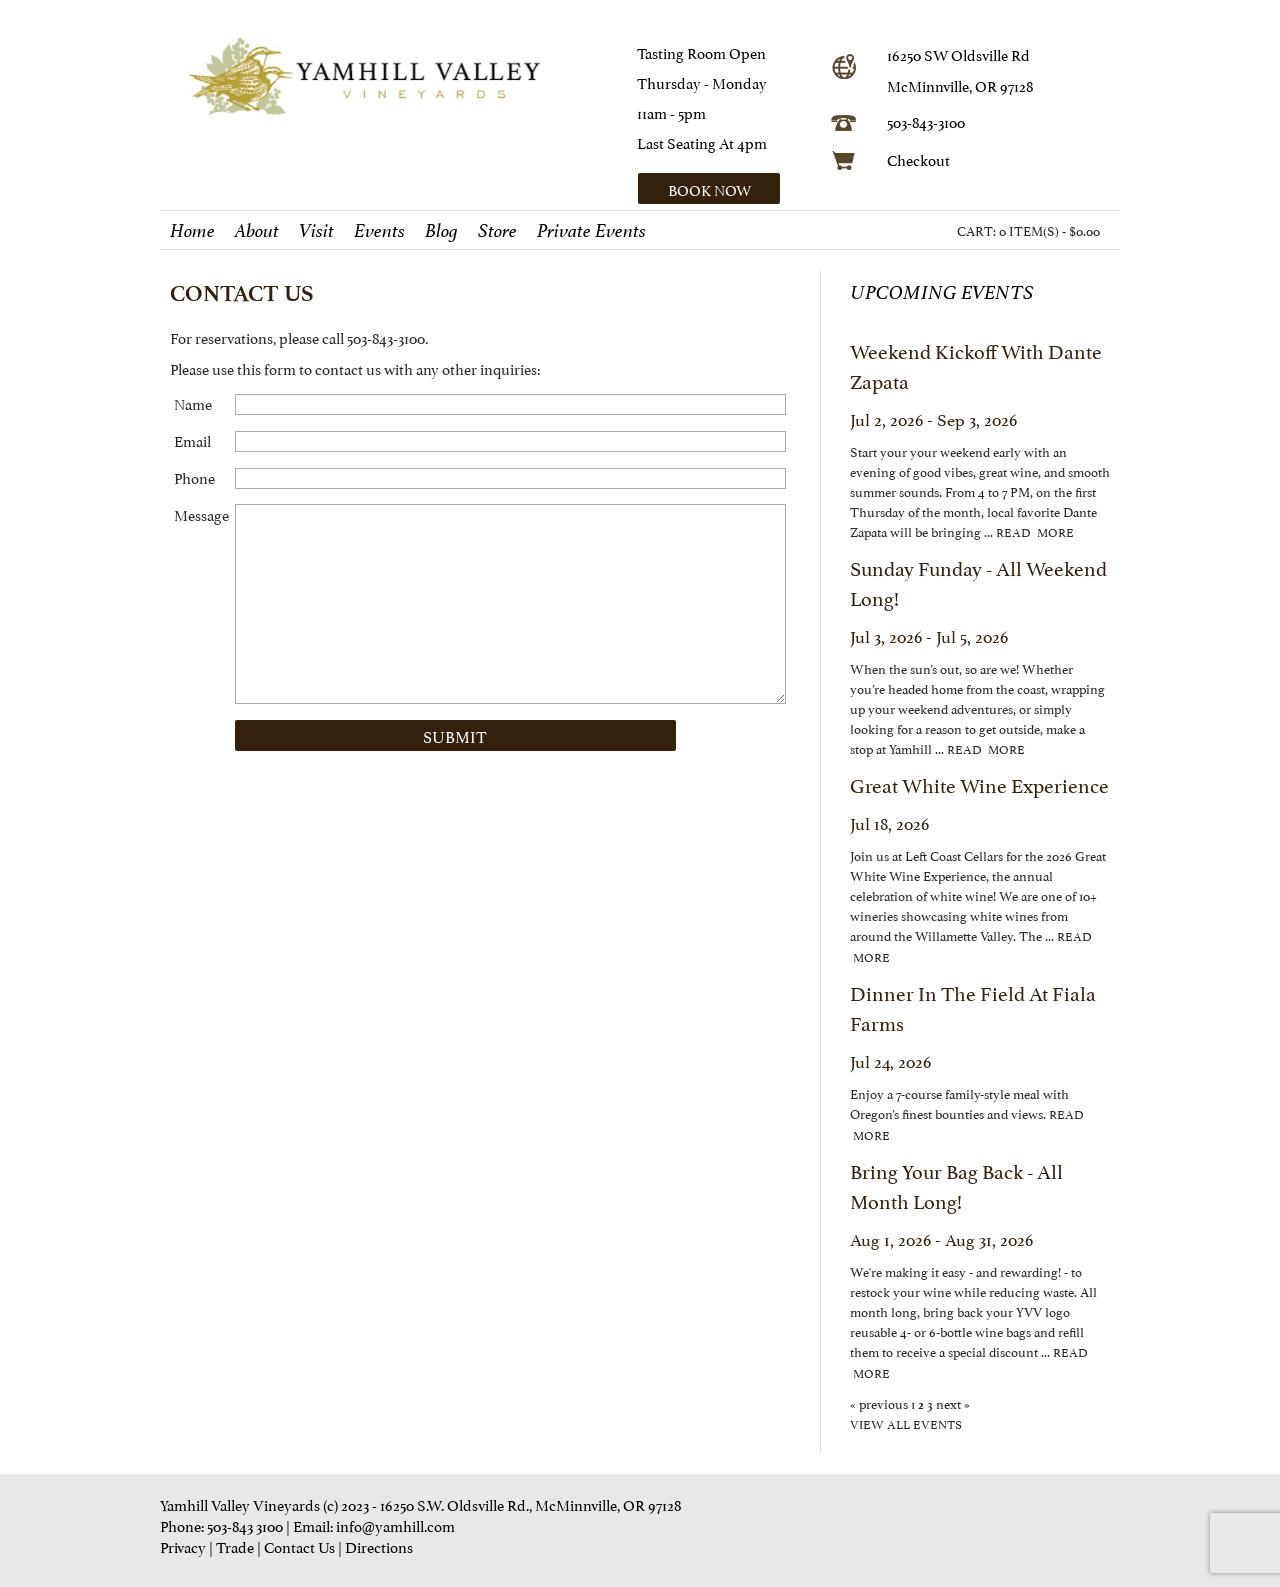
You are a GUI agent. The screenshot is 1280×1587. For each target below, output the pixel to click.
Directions (379, 1545)
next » (951, 1403)
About (257, 231)
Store (497, 231)
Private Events (591, 231)
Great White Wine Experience (979, 784)
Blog (441, 231)
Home (192, 231)
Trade (235, 1545)
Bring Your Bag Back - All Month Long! (956, 1185)
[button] (727, 188)
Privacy (183, 1545)
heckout (923, 158)
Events (379, 231)
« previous (880, 1403)
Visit (316, 231)
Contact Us (299, 1545)
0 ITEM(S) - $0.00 (1049, 230)
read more (1035, 531)
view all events (906, 1423)
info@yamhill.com (395, 1524)
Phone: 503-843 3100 (221, 1524)
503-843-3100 (926, 120)
